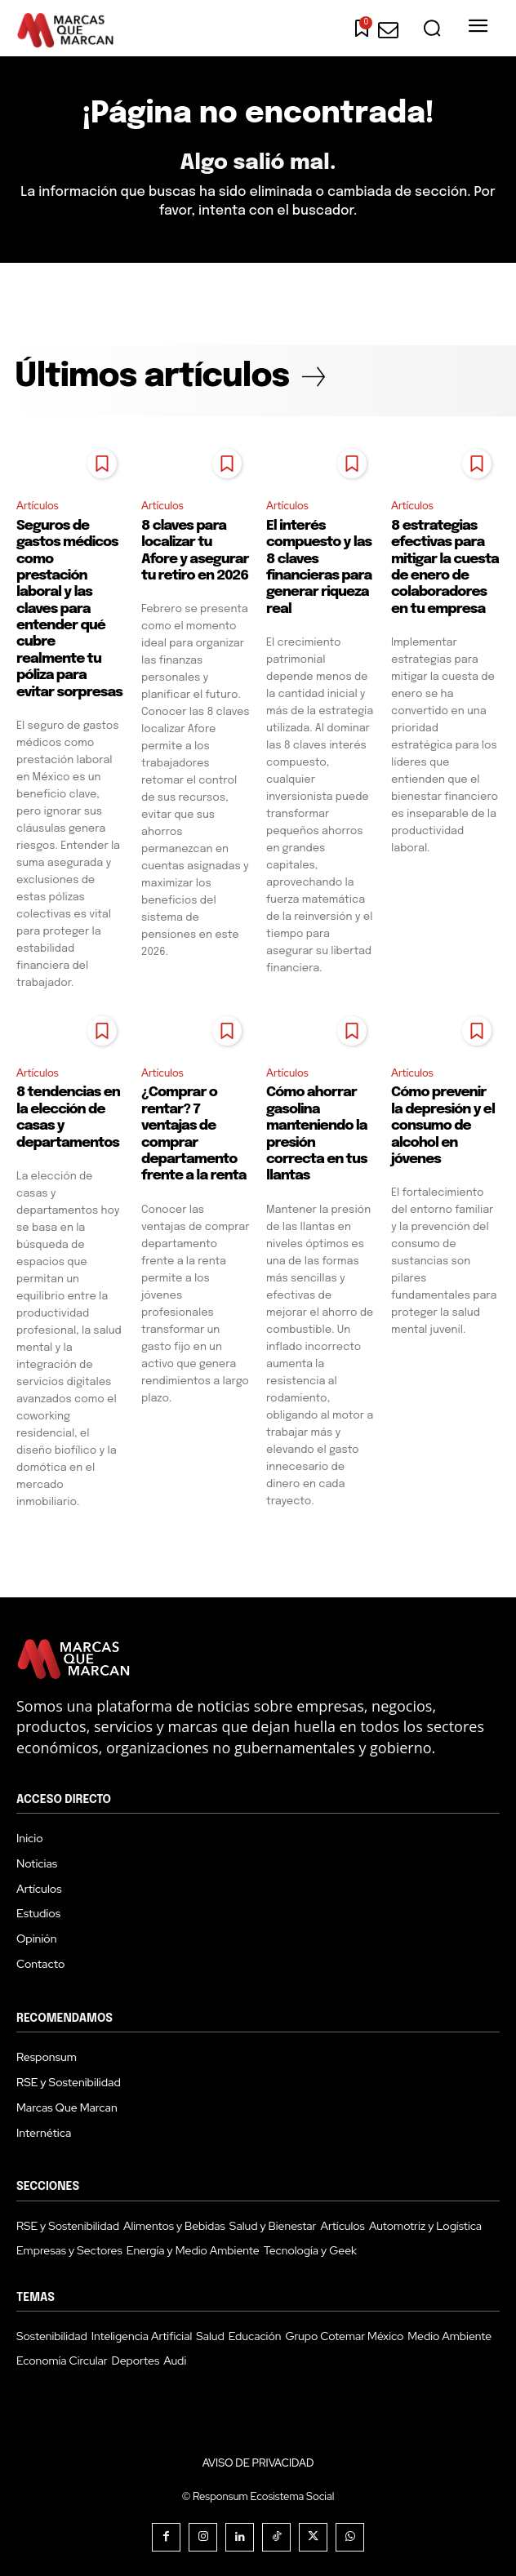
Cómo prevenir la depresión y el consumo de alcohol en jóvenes (443, 1126)
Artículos (37, 506)
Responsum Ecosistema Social (263, 2496)
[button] (432, 28)
